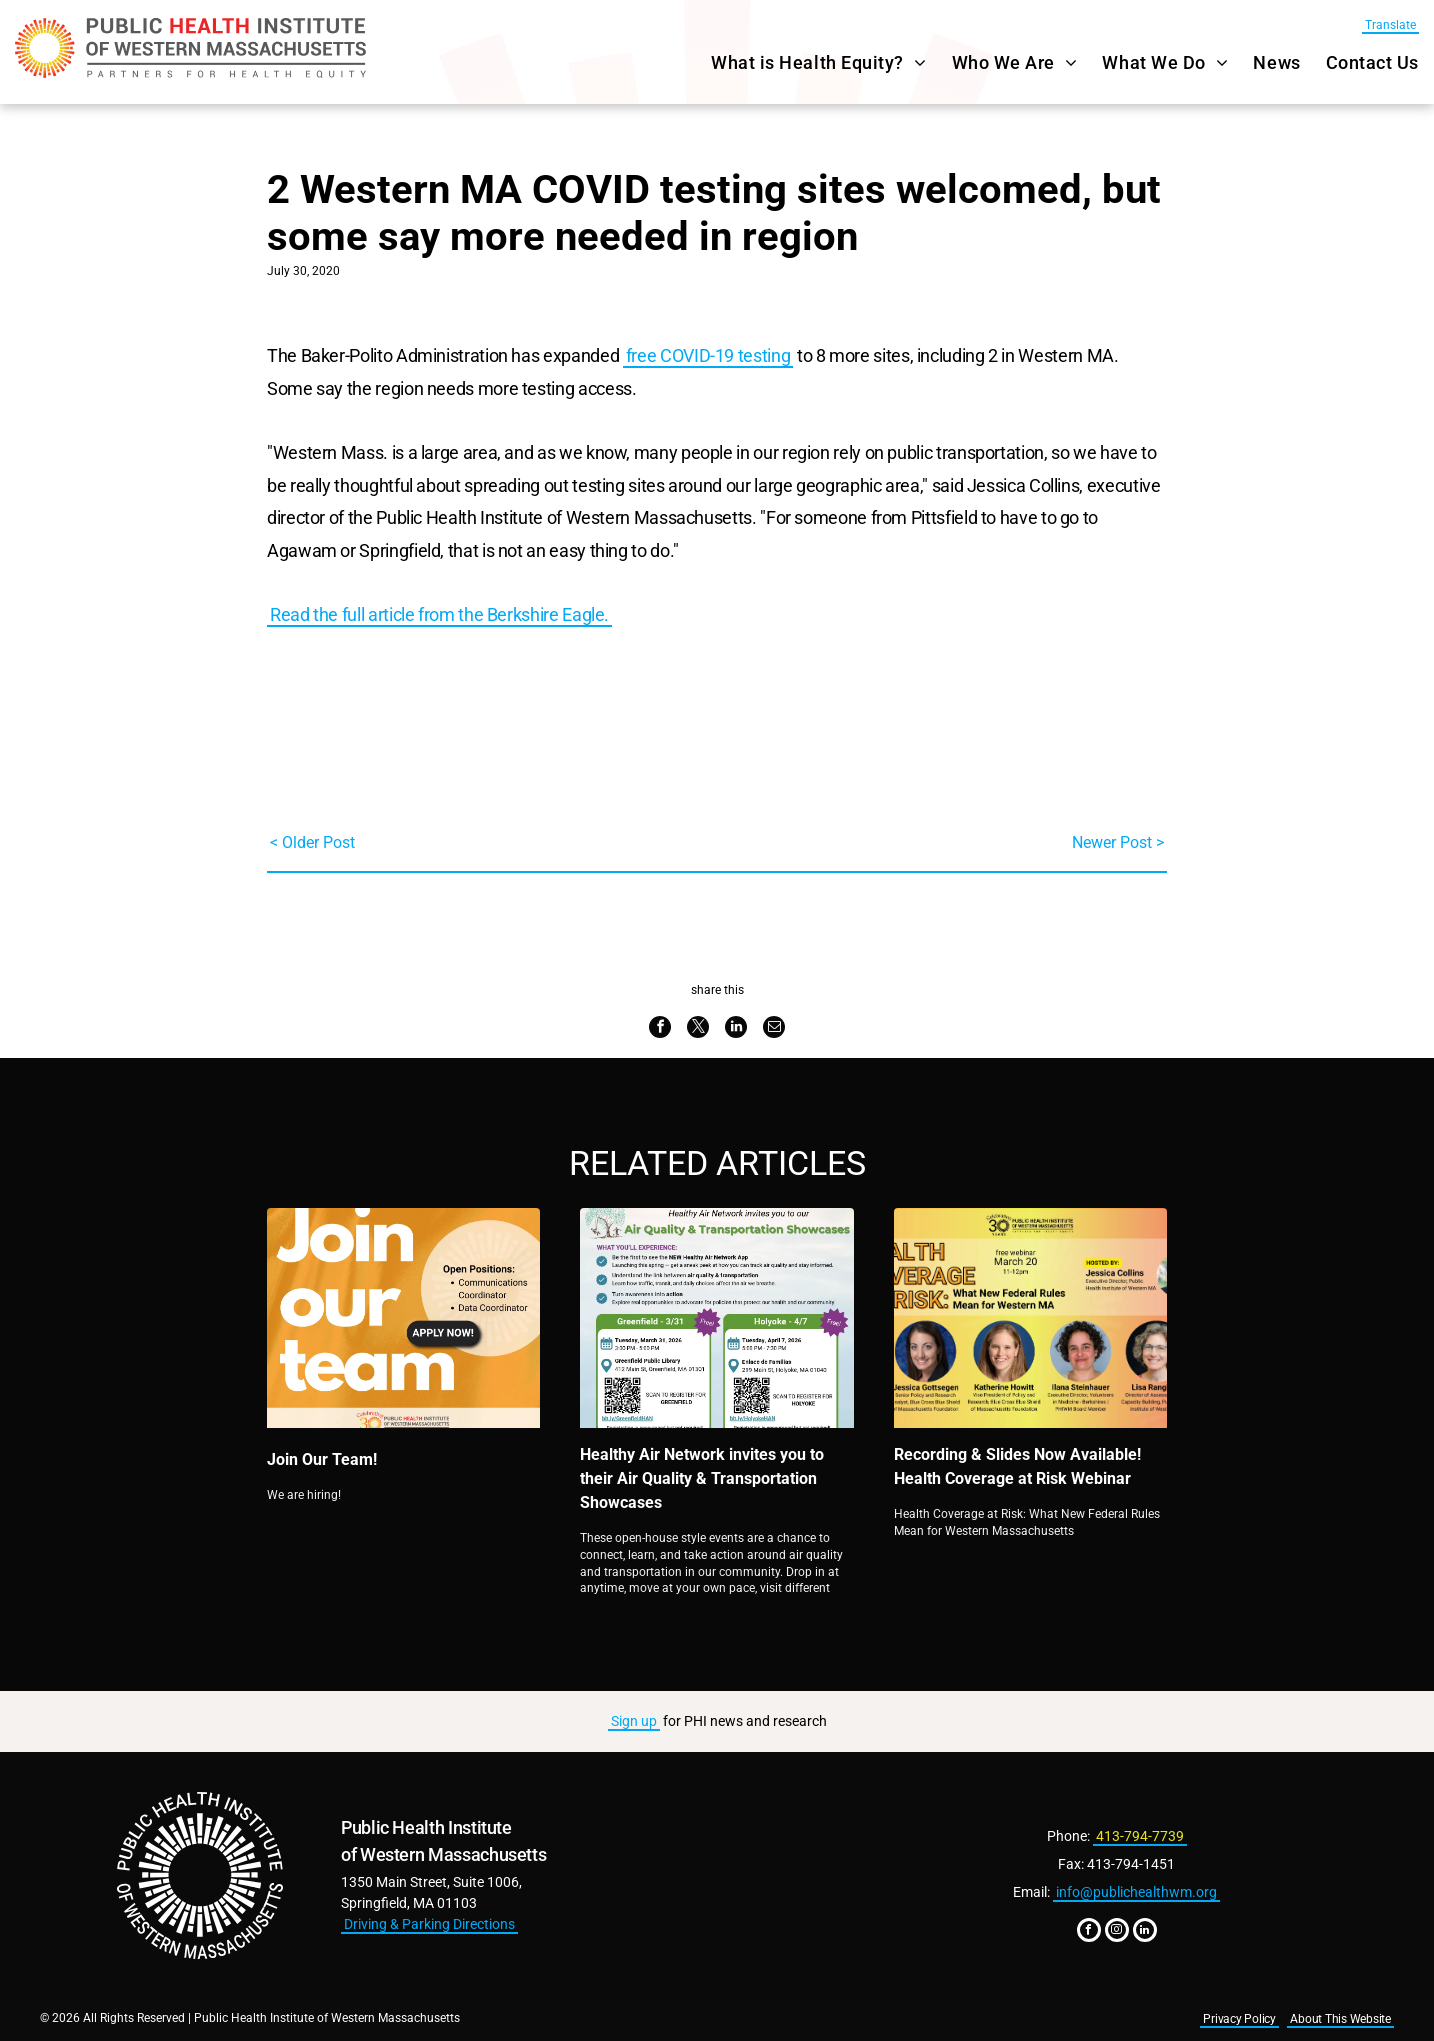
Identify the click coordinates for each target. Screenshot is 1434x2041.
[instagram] (1117, 1932)
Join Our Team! (322, 1459)
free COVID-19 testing (708, 355)
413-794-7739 (1140, 1836)
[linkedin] (1145, 1932)
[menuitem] (806, 62)
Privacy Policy (1239, 2019)
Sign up (634, 1721)
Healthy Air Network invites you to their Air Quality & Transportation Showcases (702, 1478)
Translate (1390, 25)
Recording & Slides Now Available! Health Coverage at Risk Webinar (1017, 1466)
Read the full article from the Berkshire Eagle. (439, 614)
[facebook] (1089, 1932)
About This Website (1340, 2019)
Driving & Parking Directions (429, 1924)
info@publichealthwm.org (1136, 1892)
